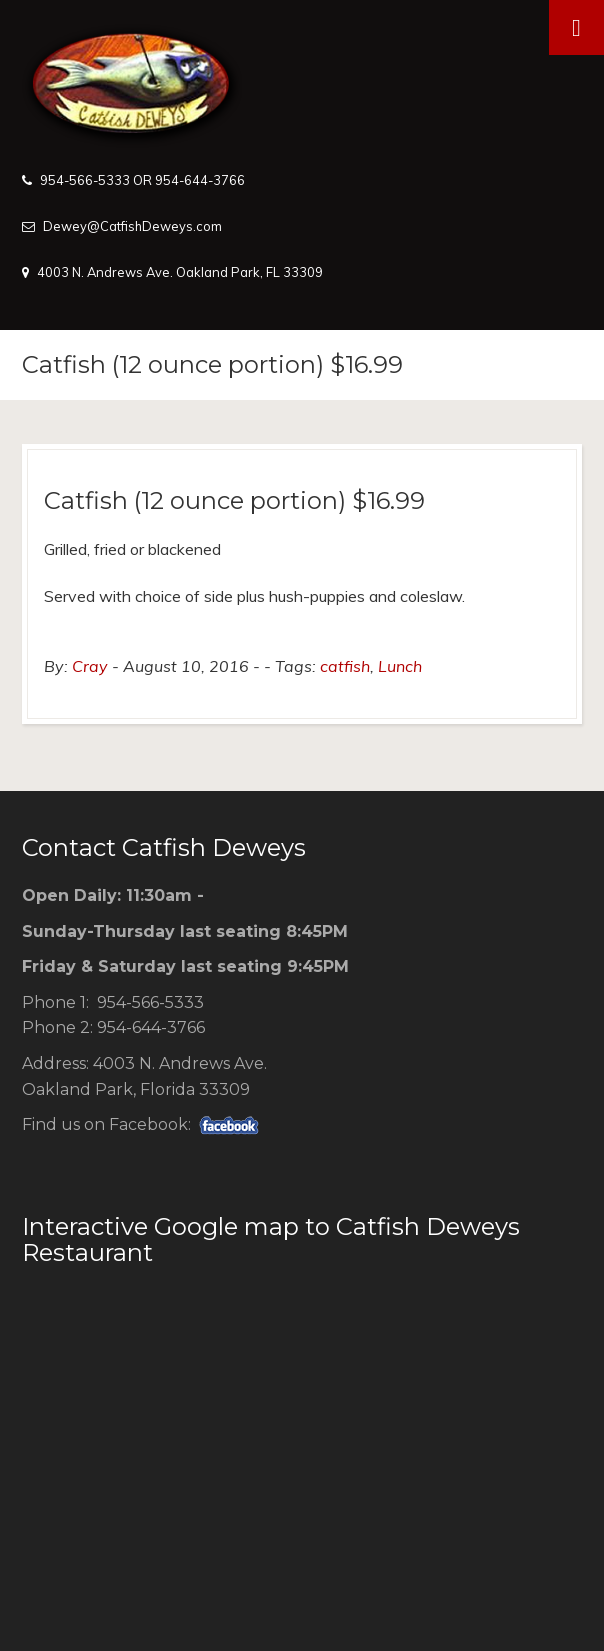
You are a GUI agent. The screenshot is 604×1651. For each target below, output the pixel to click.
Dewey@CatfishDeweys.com (132, 226)
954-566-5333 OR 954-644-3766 (142, 180)
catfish (345, 666)
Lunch (400, 666)
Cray (90, 666)
